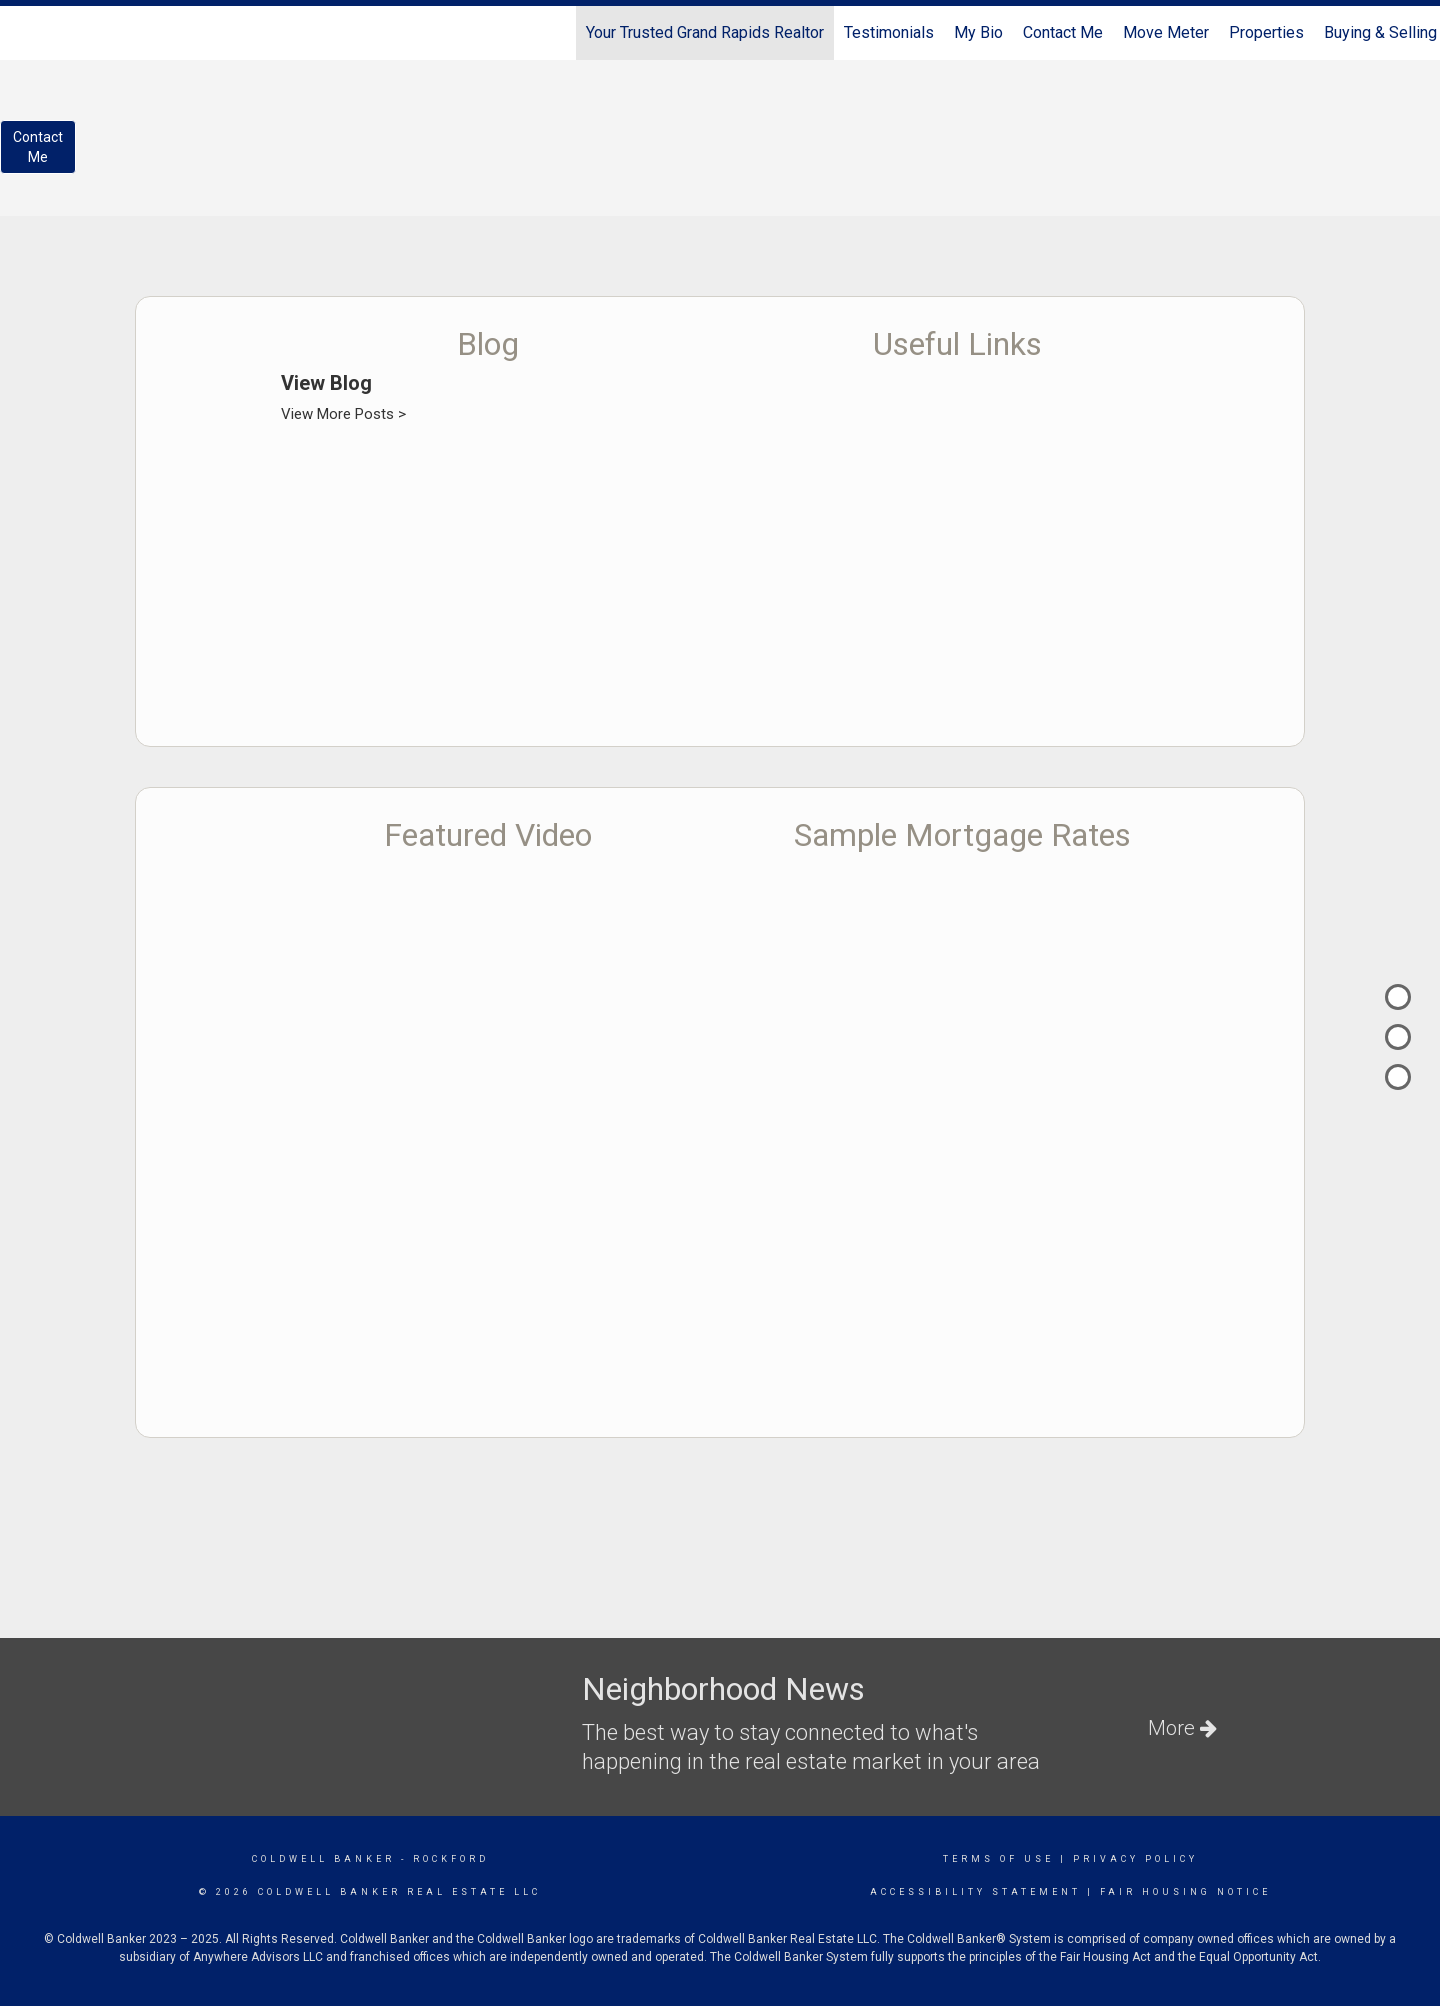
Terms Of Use (998, 1859)
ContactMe (38, 147)
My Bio (978, 32)
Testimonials (889, 32)
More (1182, 1728)
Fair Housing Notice (1185, 1892)
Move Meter (1166, 32)
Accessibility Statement (975, 1892)
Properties (1266, 32)
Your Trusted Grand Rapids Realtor (705, 32)
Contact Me (1063, 32)
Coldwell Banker (323, 1859)
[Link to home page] (25, 33)
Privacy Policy (1135, 1859)
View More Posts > (343, 414)
